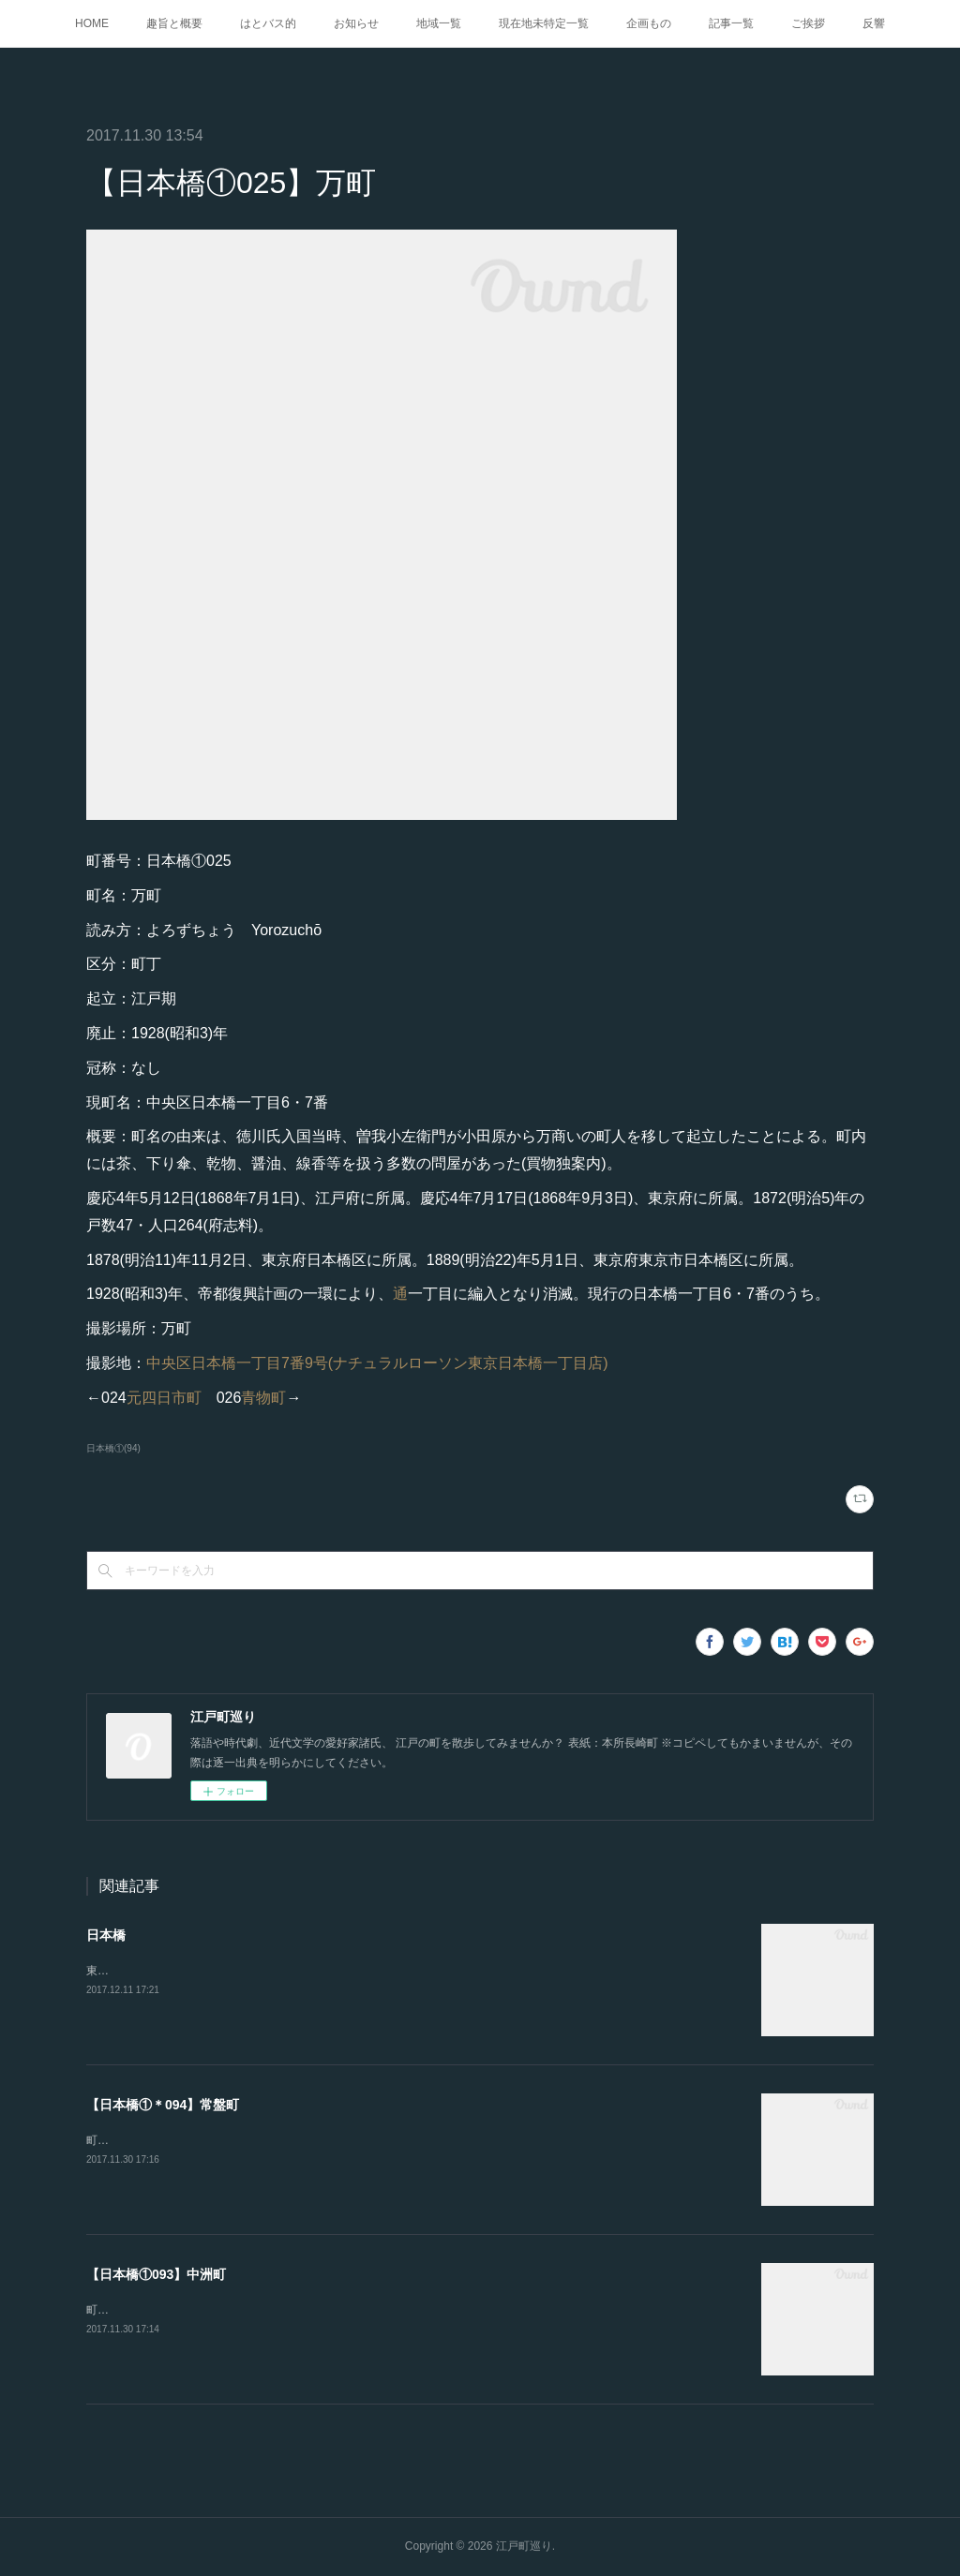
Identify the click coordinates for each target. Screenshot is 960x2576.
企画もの (648, 23)
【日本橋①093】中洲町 (156, 2274)
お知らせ (356, 23)
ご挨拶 (808, 23)
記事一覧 (731, 23)
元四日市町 (164, 1398)
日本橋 (106, 1935)
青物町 (263, 1398)
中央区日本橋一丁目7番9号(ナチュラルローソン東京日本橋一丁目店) (377, 1363)
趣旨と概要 (174, 23)
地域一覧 (438, 23)
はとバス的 (268, 23)
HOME (92, 23)
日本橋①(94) (113, 1448)
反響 (873, 23)
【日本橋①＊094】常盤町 (162, 2104)
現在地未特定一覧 (544, 23)
